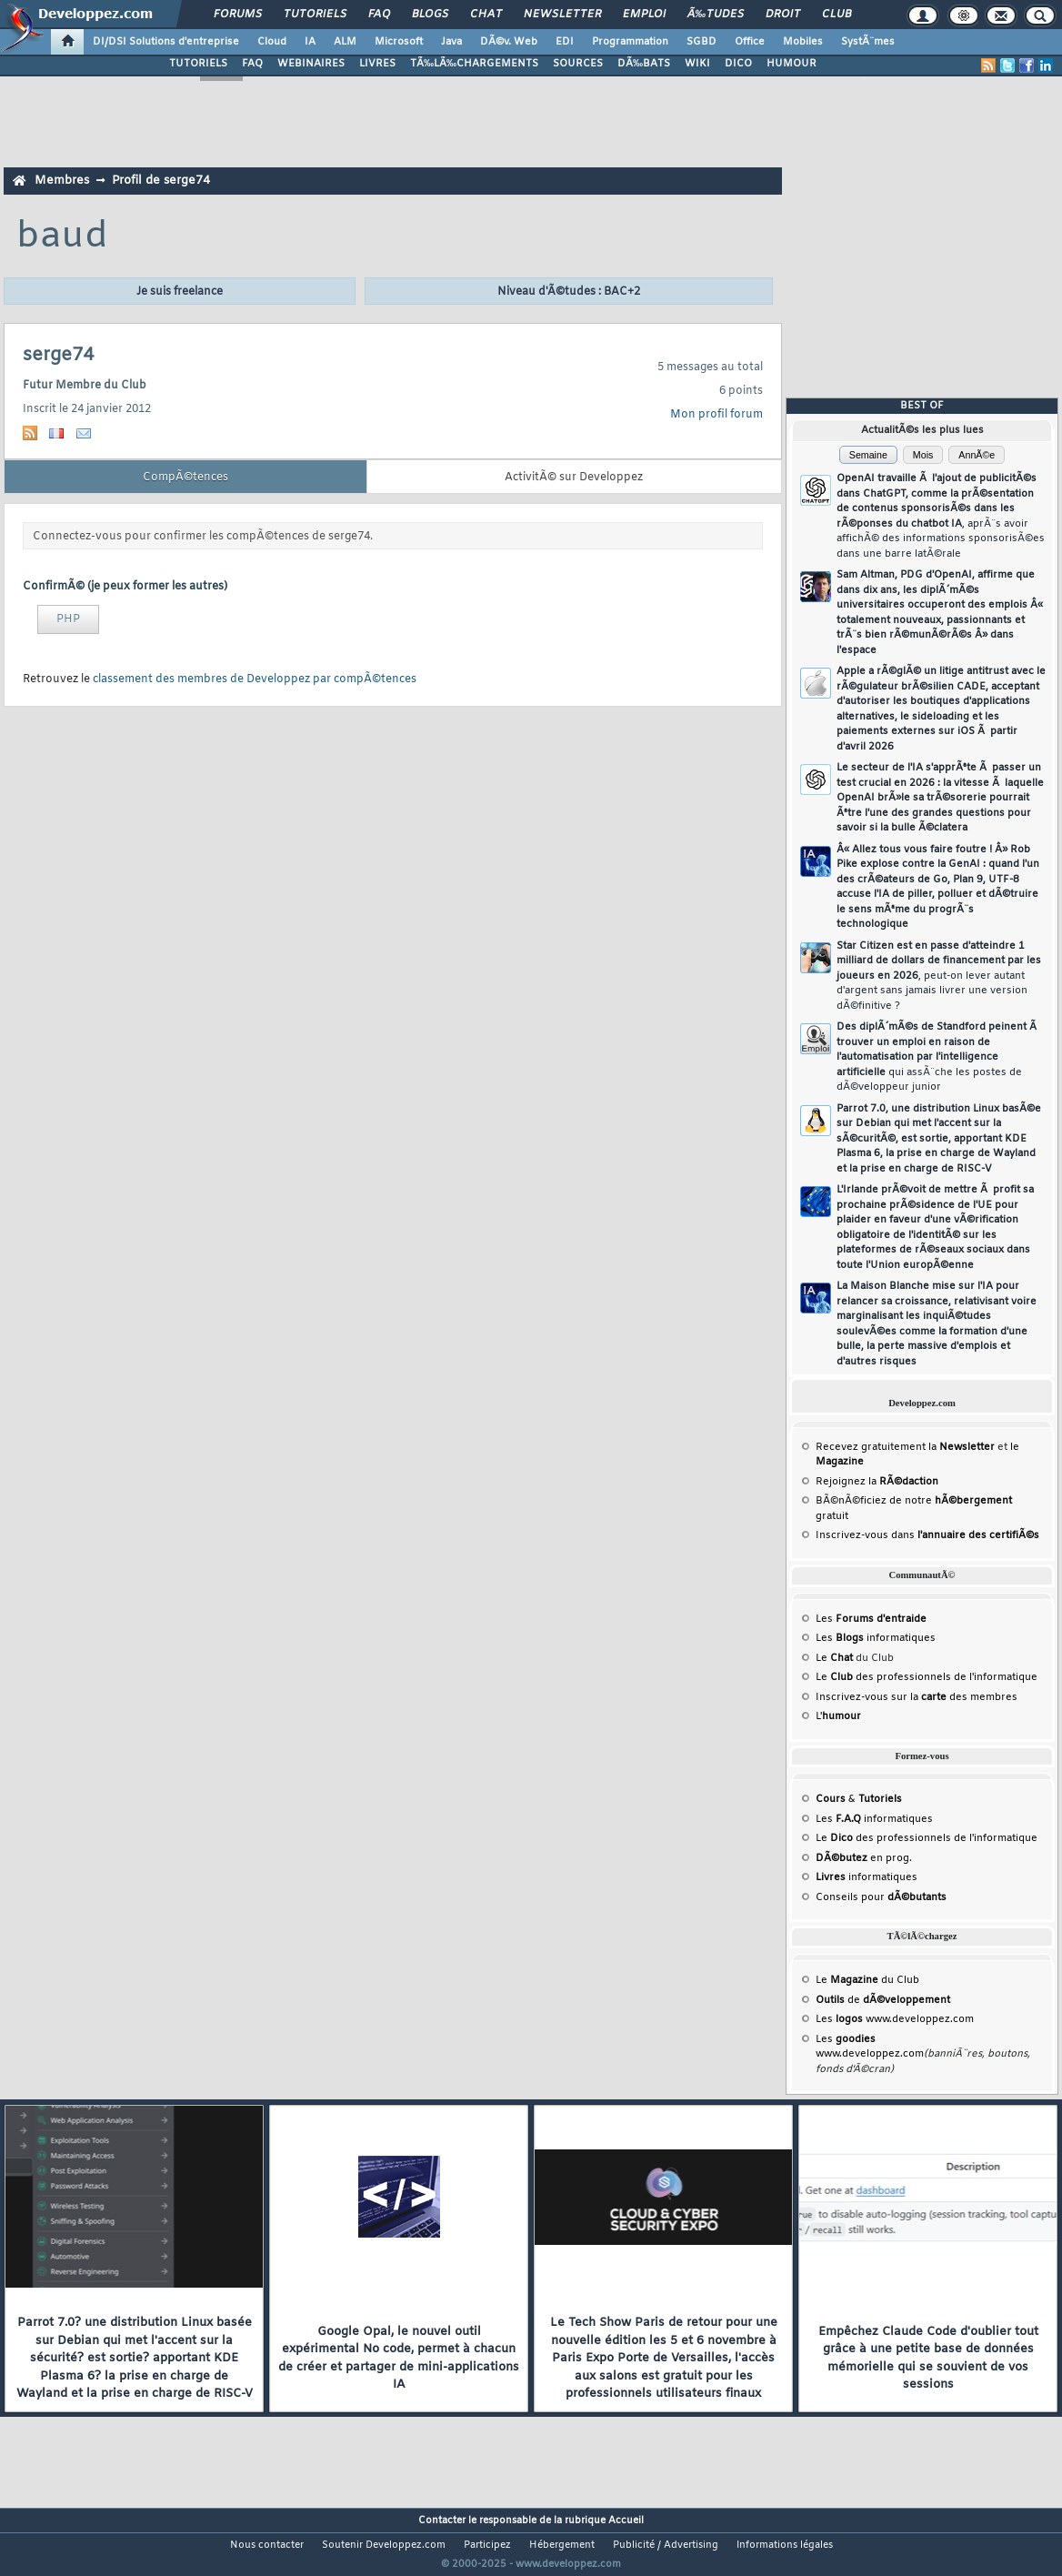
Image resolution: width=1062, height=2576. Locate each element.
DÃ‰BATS (643, 63)
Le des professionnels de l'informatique (926, 1677)
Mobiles (803, 41)
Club (836, 14)
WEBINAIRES (311, 63)
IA (310, 41)
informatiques (866, 1877)
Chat (486, 14)
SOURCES (578, 63)
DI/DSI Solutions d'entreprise (166, 41)
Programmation (630, 41)
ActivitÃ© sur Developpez (574, 477)
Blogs (430, 14)
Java (451, 41)
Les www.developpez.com (895, 2019)
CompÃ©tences (185, 477)
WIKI (697, 63)
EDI (565, 41)
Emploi (644, 14)
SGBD (701, 41)
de (883, 2000)
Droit (783, 14)
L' (838, 1716)
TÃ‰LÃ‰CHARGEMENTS (474, 63)
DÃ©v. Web (508, 41)
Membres (62, 180)
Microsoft (399, 41)
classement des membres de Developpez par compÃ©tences (254, 679)
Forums (238, 14)
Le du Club (867, 1980)
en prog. (864, 1858)
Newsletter (562, 14)
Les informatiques (876, 1638)
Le (834, 1658)
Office (750, 41)
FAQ (379, 14)
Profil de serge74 (161, 180)
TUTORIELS (198, 63)
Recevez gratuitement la (905, 1447)
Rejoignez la (877, 1481)
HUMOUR (791, 63)
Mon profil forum (716, 415)
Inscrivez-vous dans (927, 1535)
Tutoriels (315, 14)
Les (871, 1619)
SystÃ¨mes (868, 41)
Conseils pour (881, 1897)
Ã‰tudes (716, 14)
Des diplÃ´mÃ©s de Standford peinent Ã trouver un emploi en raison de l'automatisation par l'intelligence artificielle (938, 1057)
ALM (345, 41)
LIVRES (377, 63)
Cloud (271, 41)
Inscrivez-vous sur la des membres (916, 1697)
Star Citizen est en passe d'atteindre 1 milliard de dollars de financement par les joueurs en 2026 (939, 976)
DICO (738, 63)
